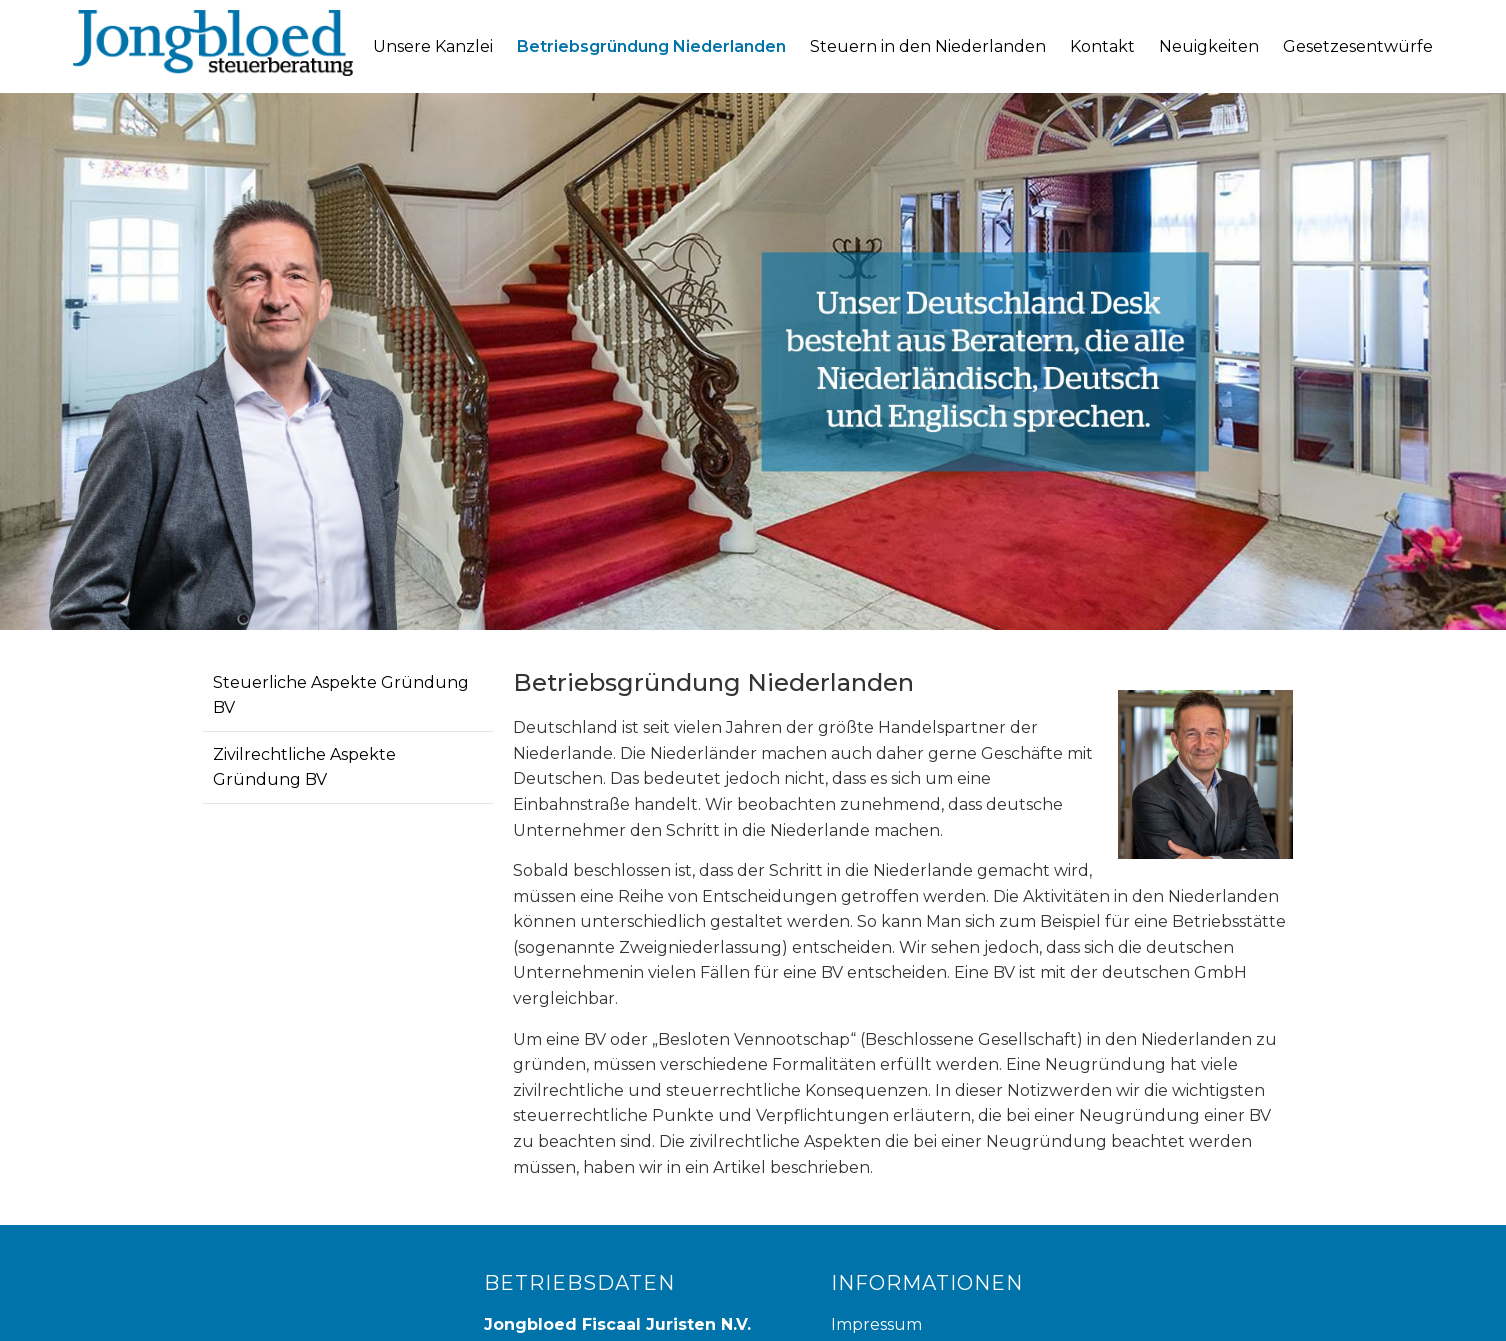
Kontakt (1102, 46)
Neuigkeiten (1209, 46)
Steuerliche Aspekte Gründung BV (341, 695)
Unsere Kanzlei (433, 46)
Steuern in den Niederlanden (928, 46)
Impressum (876, 1324)
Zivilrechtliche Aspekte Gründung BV (304, 767)
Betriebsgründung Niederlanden (651, 46)
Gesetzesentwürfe (1358, 46)
